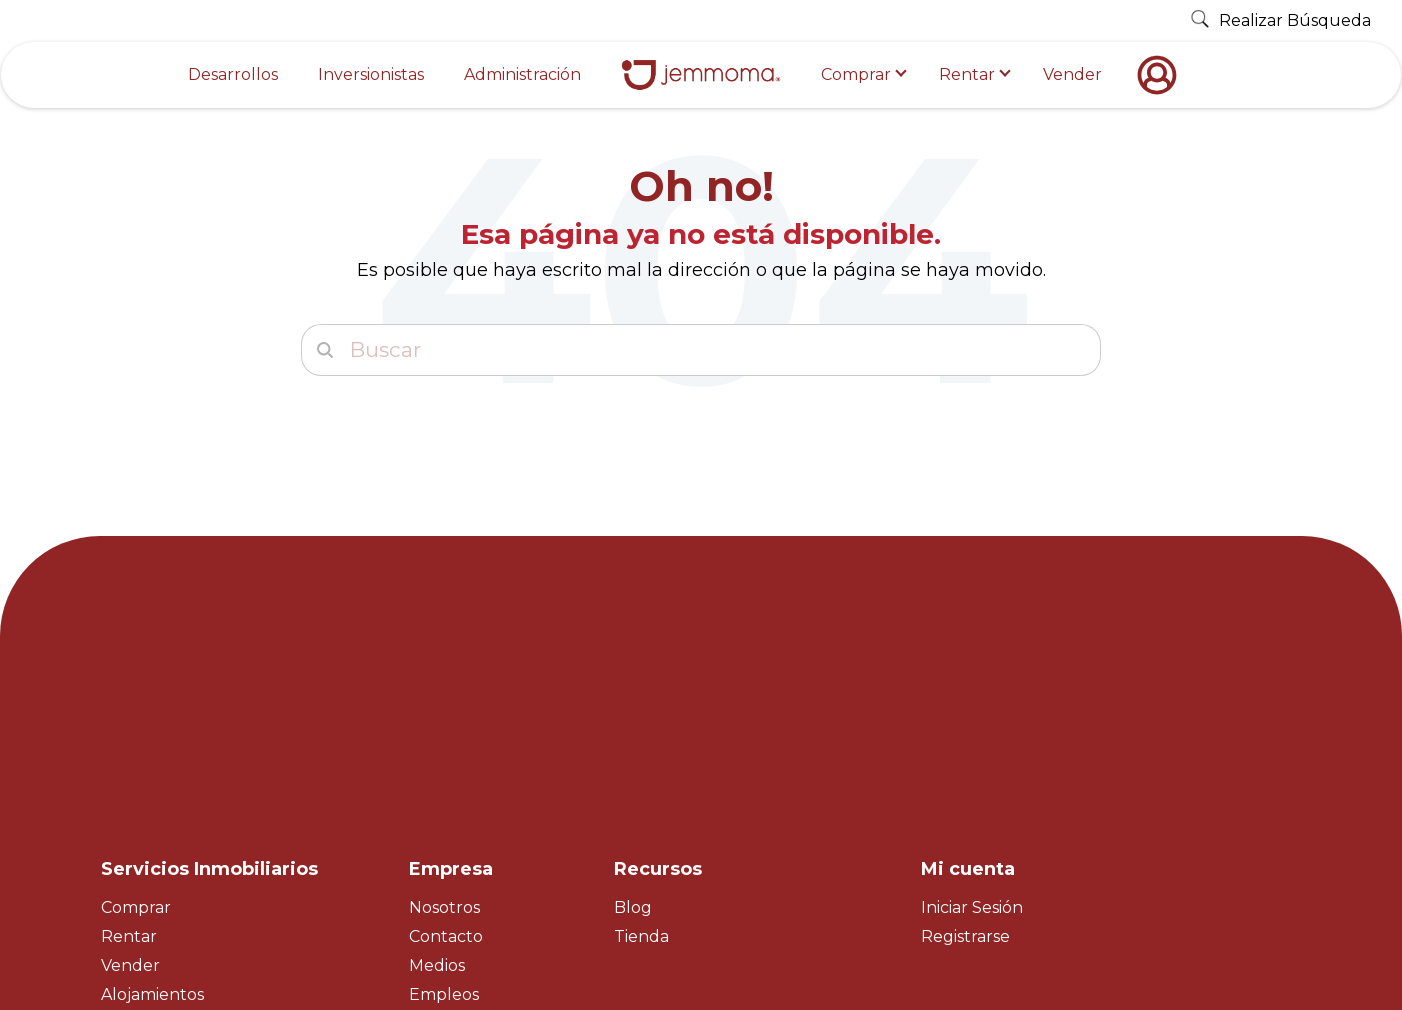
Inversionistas (371, 74)
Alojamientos (152, 819)
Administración (522, 74)
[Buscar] (701, 350)
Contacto (446, 761)
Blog (633, 732)
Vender (1072, 74)
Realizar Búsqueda (1280, 20)
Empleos (444, 819)
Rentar (967, 74)
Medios (437, 790)
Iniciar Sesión (972, 732)
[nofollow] (1162, 75)
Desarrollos (233, 74)
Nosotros (444, 732)
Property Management (193, 876)
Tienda (641, 761)
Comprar (856, 74)
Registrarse (965, 761)
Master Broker (158, 848)
